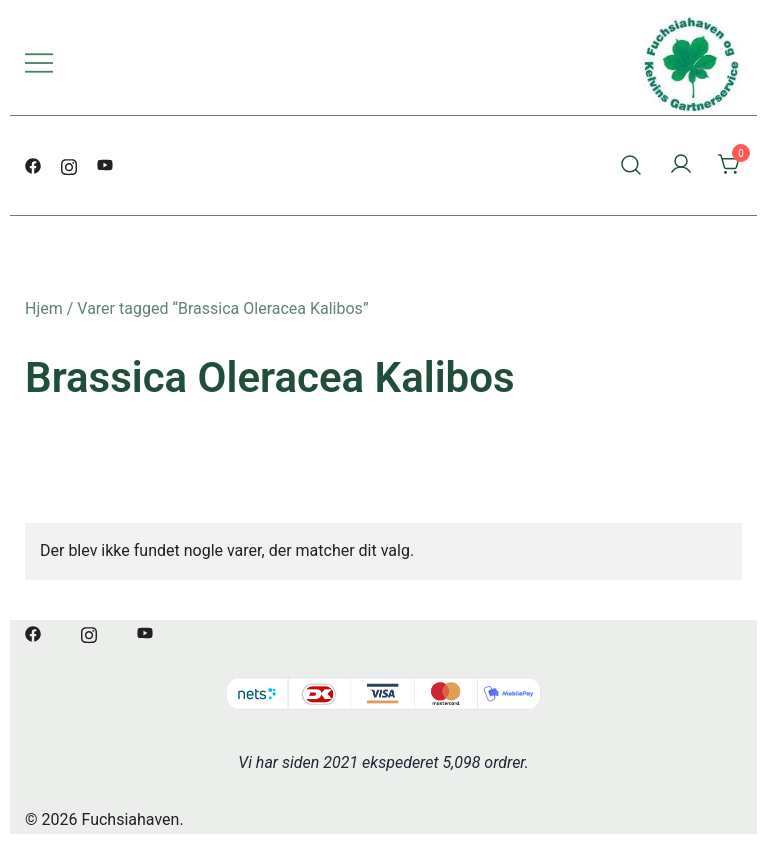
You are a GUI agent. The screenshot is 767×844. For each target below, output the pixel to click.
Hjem (44, 308)
